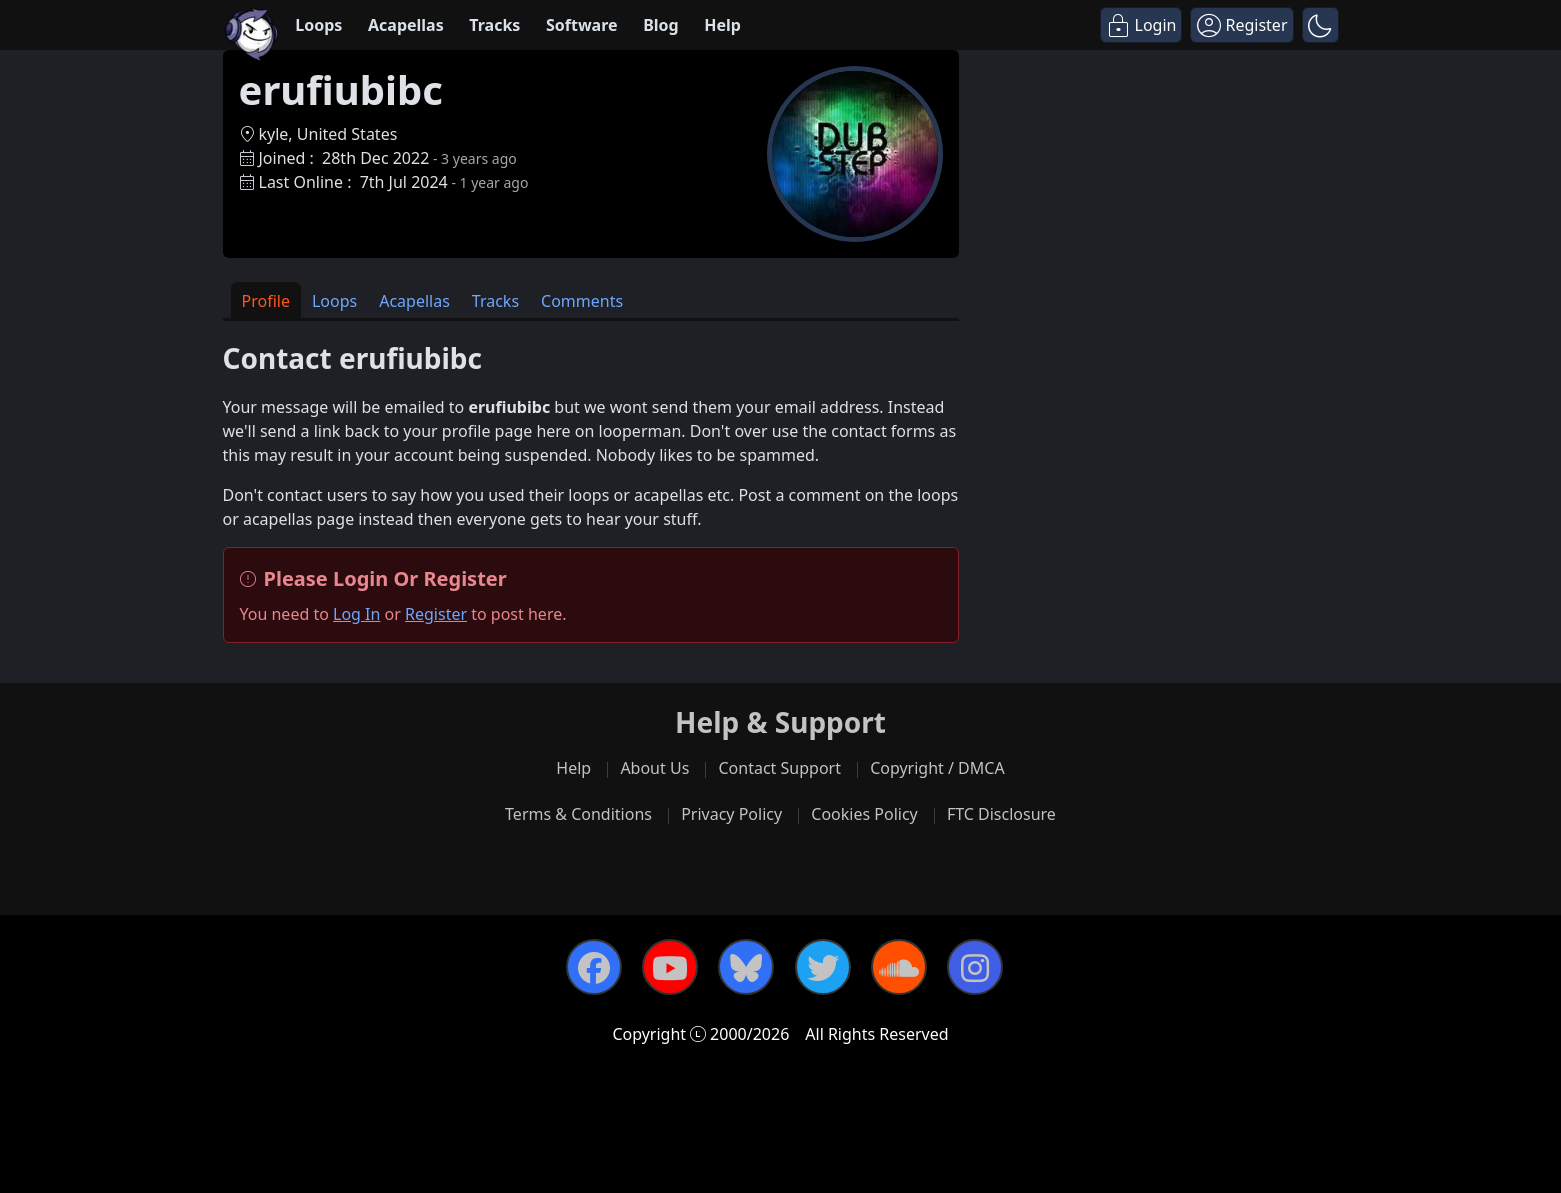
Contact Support (779, 768)
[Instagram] (975, 967)
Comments (582, 301)
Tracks (494, 25)
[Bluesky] (746, 967)
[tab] (266, 300)
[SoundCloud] (899, 967)
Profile (266, 301)
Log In (356, 614)
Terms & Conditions (578, 814)
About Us (654, 768)
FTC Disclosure (1001, 814)
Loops (318, 25)
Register (436, 614)
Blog (661, 25)
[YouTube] (670, 967)
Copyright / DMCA (937, 768)
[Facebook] (594, 967)
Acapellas (406, 25)
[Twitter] (823, 967)
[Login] (1141, 25)
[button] (1320, 25)
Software (582, 25)
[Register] (1241, 25)
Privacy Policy (731, 814)
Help (722, 25)
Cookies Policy (864, 814)
